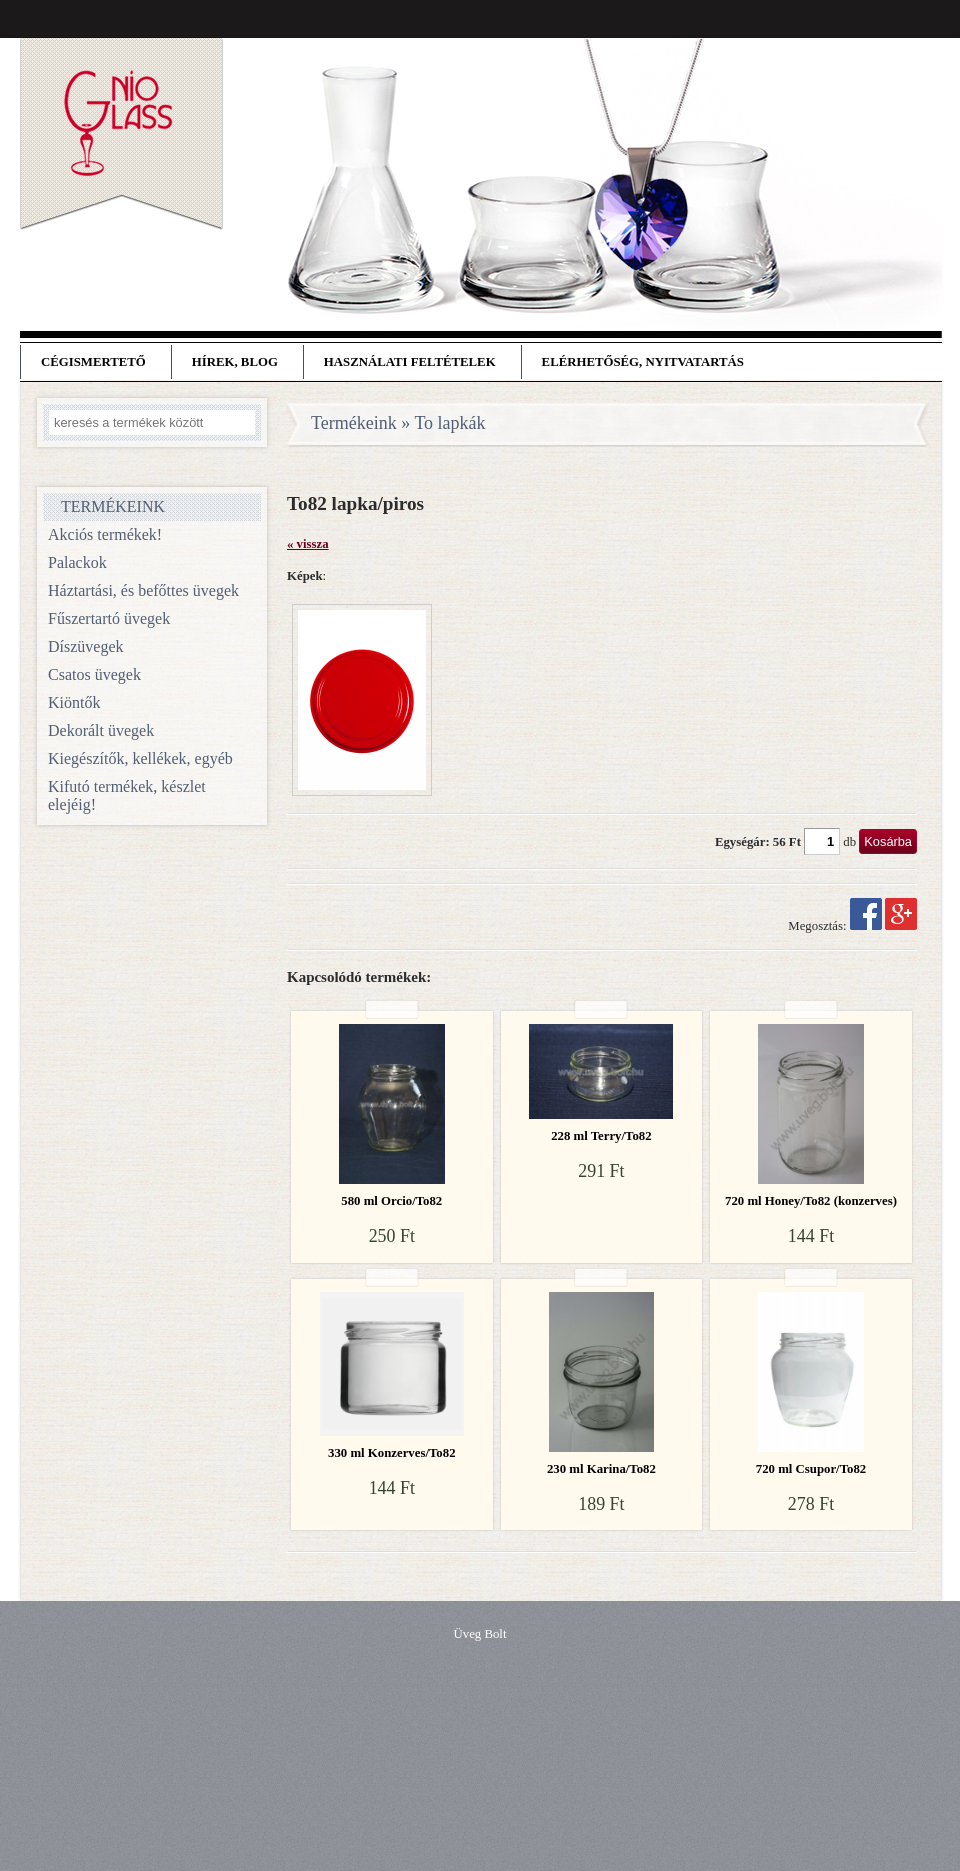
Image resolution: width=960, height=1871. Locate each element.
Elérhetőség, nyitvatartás (643, 362)
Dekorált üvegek (101, 730)
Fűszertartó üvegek (109, 618)
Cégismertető (93, 362)
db (849, 842)
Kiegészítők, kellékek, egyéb (140, 758)
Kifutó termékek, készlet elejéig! (127, 795)
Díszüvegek (86, 646)
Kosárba (888, 841)
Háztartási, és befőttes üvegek (143, 590)
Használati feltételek (410, 362)
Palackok (77, 562)
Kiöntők (74, 702)
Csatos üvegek (94, 674)
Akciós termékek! (105, 534)
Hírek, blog (235, 362)
